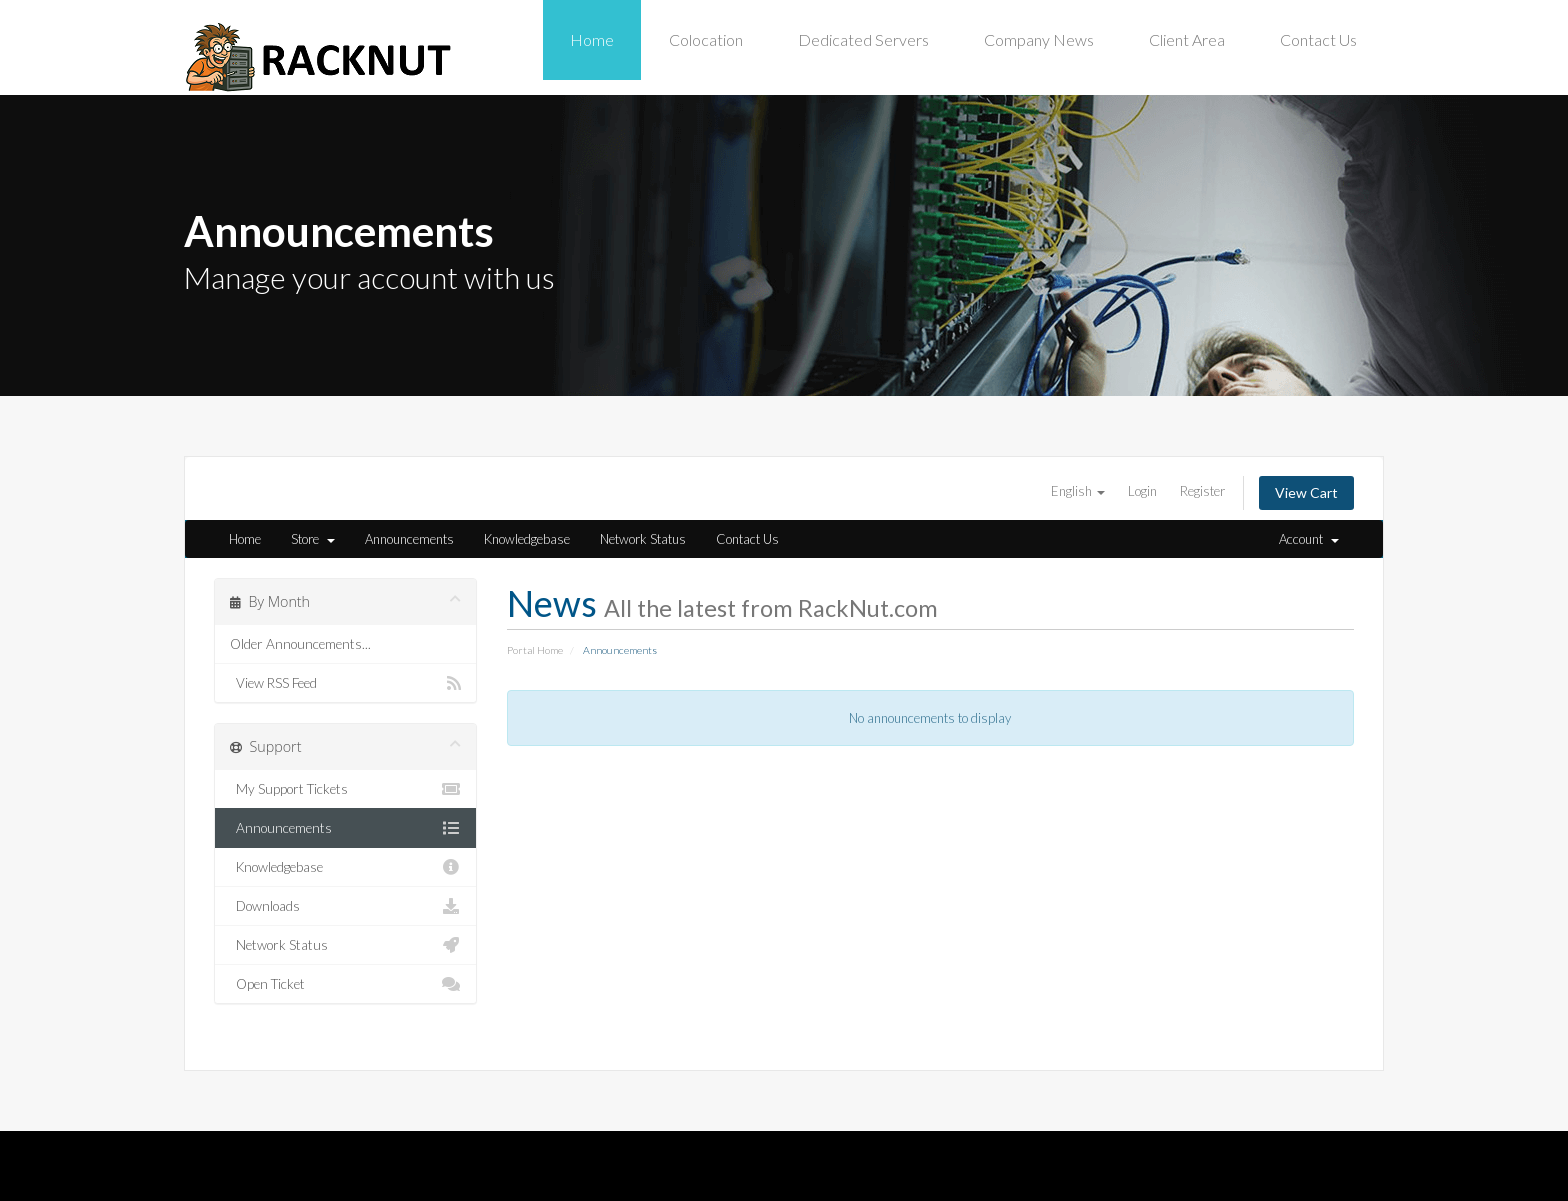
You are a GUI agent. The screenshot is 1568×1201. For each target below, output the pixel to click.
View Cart (1306, 492)
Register (1202, 491)
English (1078, 491)
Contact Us (1318, 39)
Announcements (409, 539)
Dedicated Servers (863, 39)
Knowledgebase (527, 539)
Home (592, 39)
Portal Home (535, 650)
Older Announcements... (300, 644)
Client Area (1187, 39)
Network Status (643, 539)
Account (1309, 539)
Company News (1039, 39)
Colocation (706, 39)
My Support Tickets (345, 789)
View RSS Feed (345, 683)
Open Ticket (345, 984)
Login (1142, 491)
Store (313, 539)
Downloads (345, 906)
